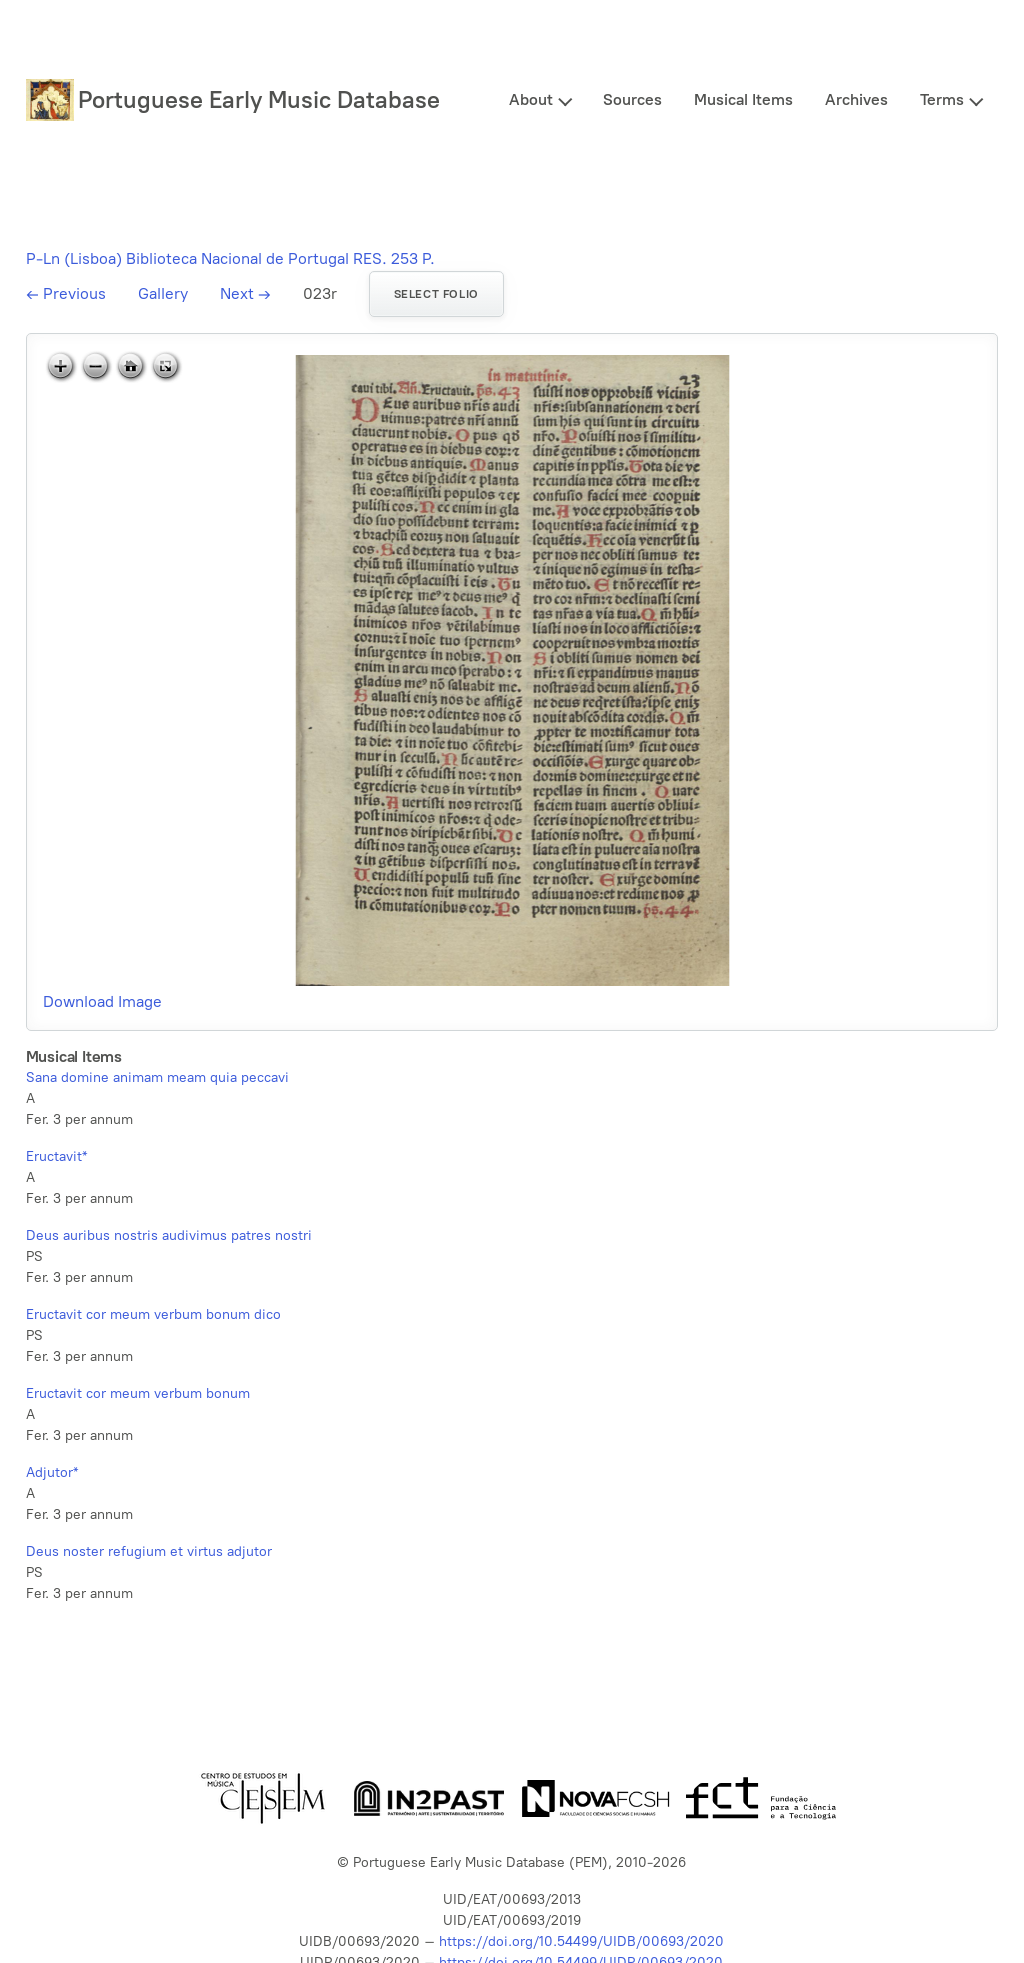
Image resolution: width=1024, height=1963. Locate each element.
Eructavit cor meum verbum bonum (138, 1393)
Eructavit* (56, 1156)
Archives (856, 99)
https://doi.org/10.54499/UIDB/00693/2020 (581, 1941)
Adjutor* (52, 1472)
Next (245, 293)
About (531, 99)
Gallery (163, 293)
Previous (66, 293)
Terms (942, 99)
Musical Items (743, 99)
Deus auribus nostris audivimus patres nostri (169, 1235)
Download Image (102, 1001)
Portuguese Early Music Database (259, 99)
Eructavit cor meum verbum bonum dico (153, 1314)
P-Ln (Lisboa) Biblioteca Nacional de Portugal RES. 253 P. (230, 258)
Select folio (436, 294)
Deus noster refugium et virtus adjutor (149, 1551)
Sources (632, 99)
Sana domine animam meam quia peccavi (157, 1077)
